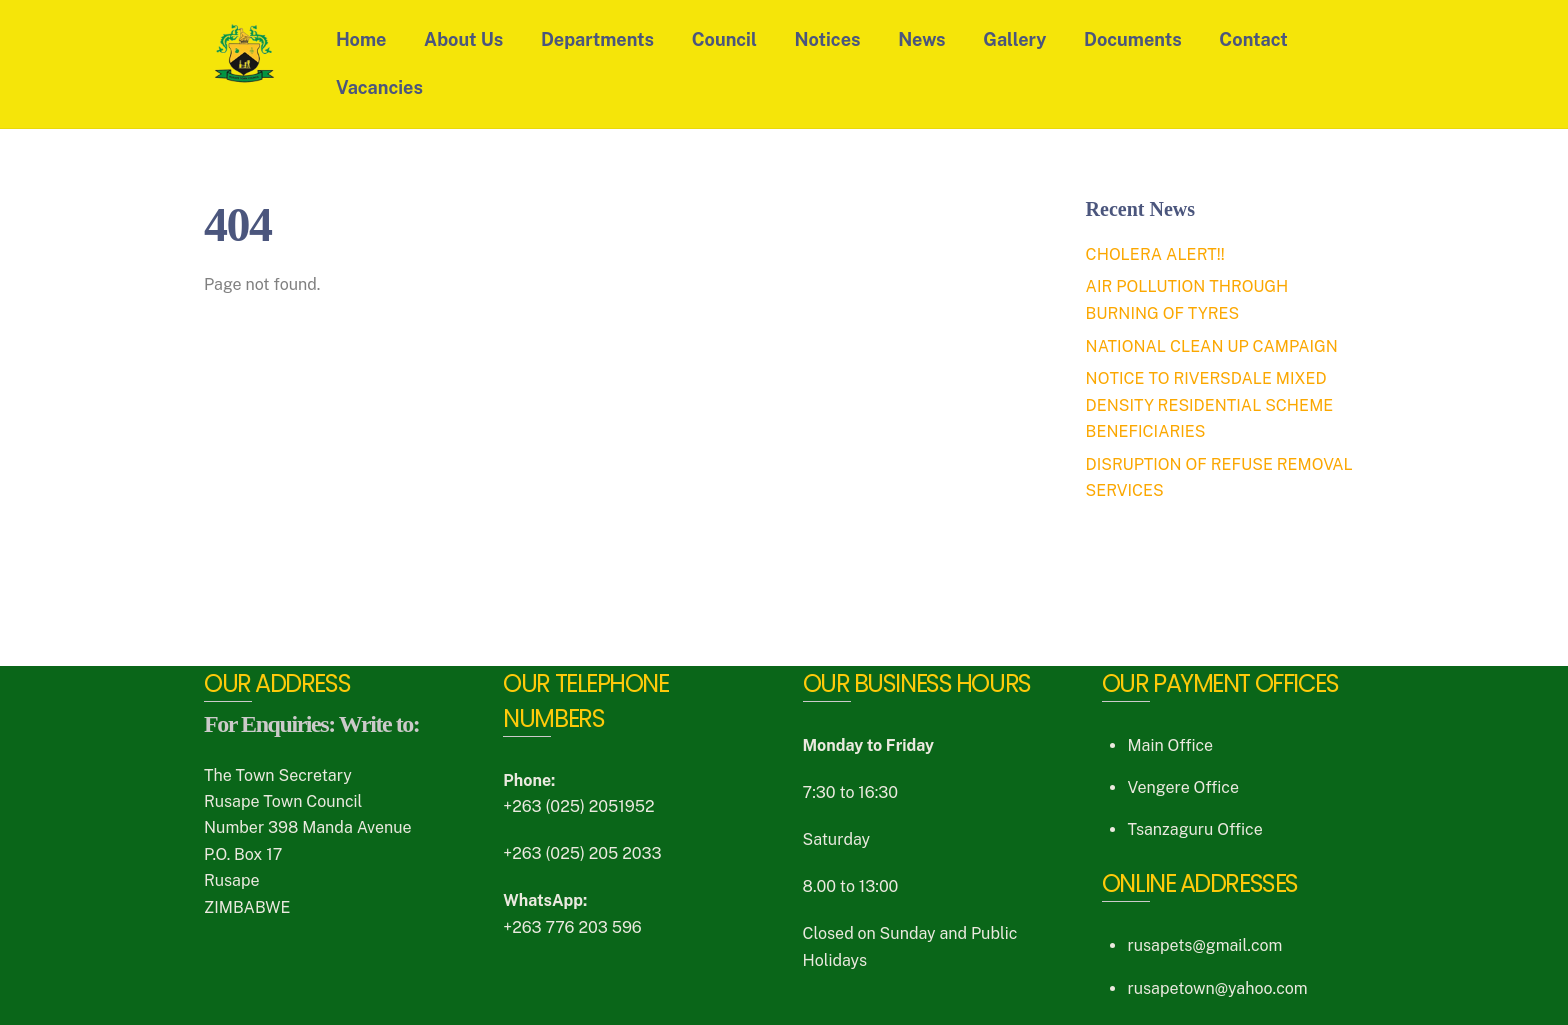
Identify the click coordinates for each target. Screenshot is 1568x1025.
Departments (597, 39)
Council (724, 39)
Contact (1253, 39)
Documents (1133, 39)
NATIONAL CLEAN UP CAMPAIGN (1212, 346)
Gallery (1014, 39)
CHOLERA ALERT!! (1155, 254)
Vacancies (379, 87)
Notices (828, 39)
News (921, 39)
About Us (463, 39)
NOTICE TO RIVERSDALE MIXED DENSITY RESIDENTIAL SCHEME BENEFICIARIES (1210, 405)
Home (361, 39)
